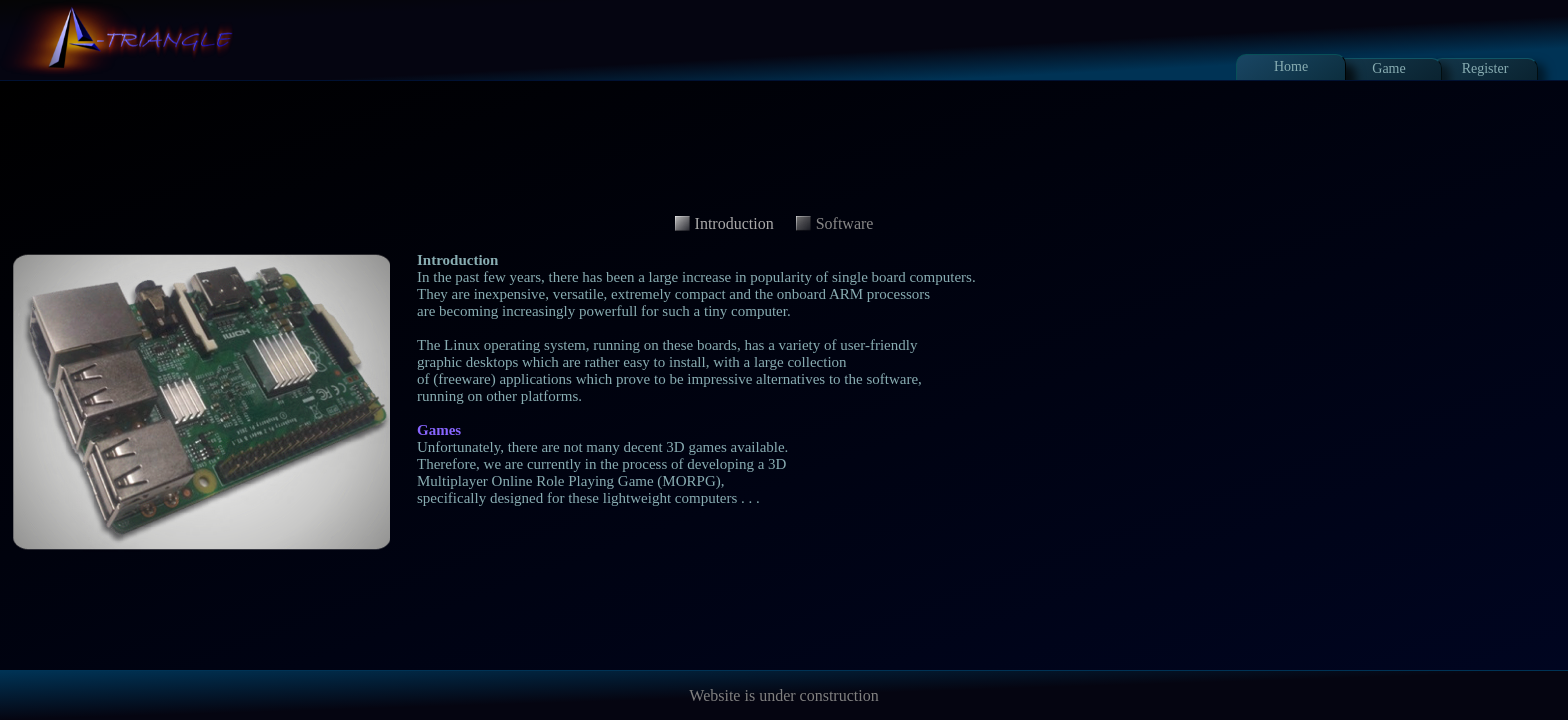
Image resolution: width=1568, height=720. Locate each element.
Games (439, 430)
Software (845, 223)
